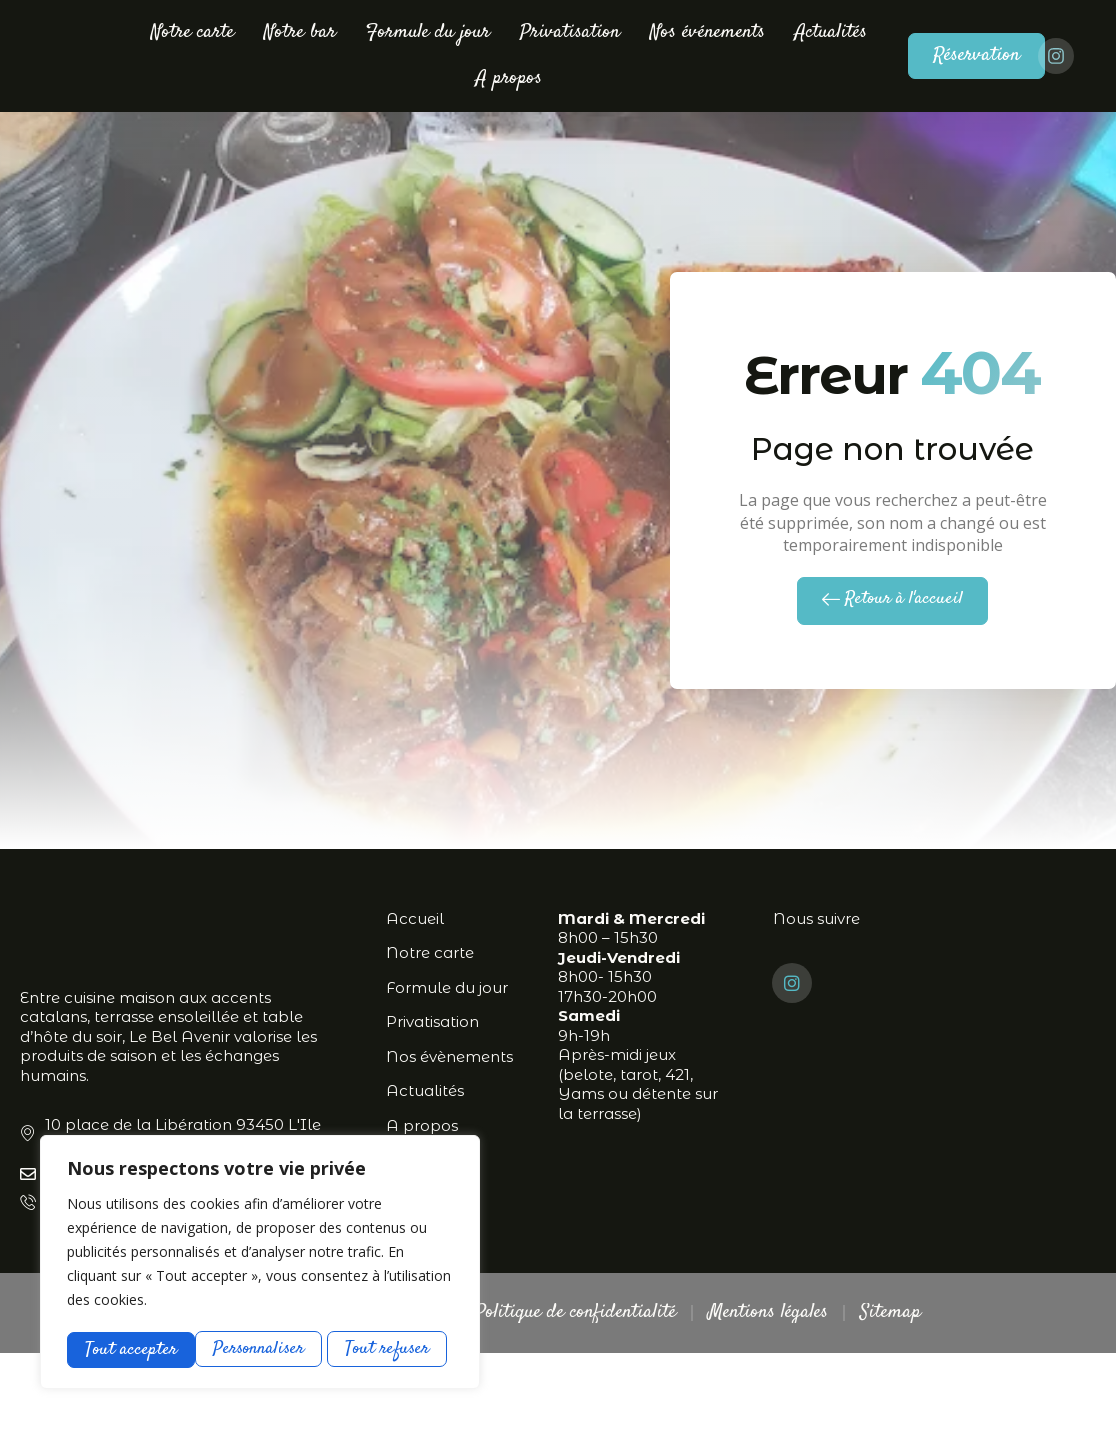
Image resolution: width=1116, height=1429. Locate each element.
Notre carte (192, 32)
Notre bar (300, 32)
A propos (509, 78)
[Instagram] (792, 1059)
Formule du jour (428, 32)
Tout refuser (261, 1348)
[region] (260, 1263)
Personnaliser (131, 1348)
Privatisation (570, 32)
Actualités (831, 32)
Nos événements (707, 32)
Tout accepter (390, 1348)
